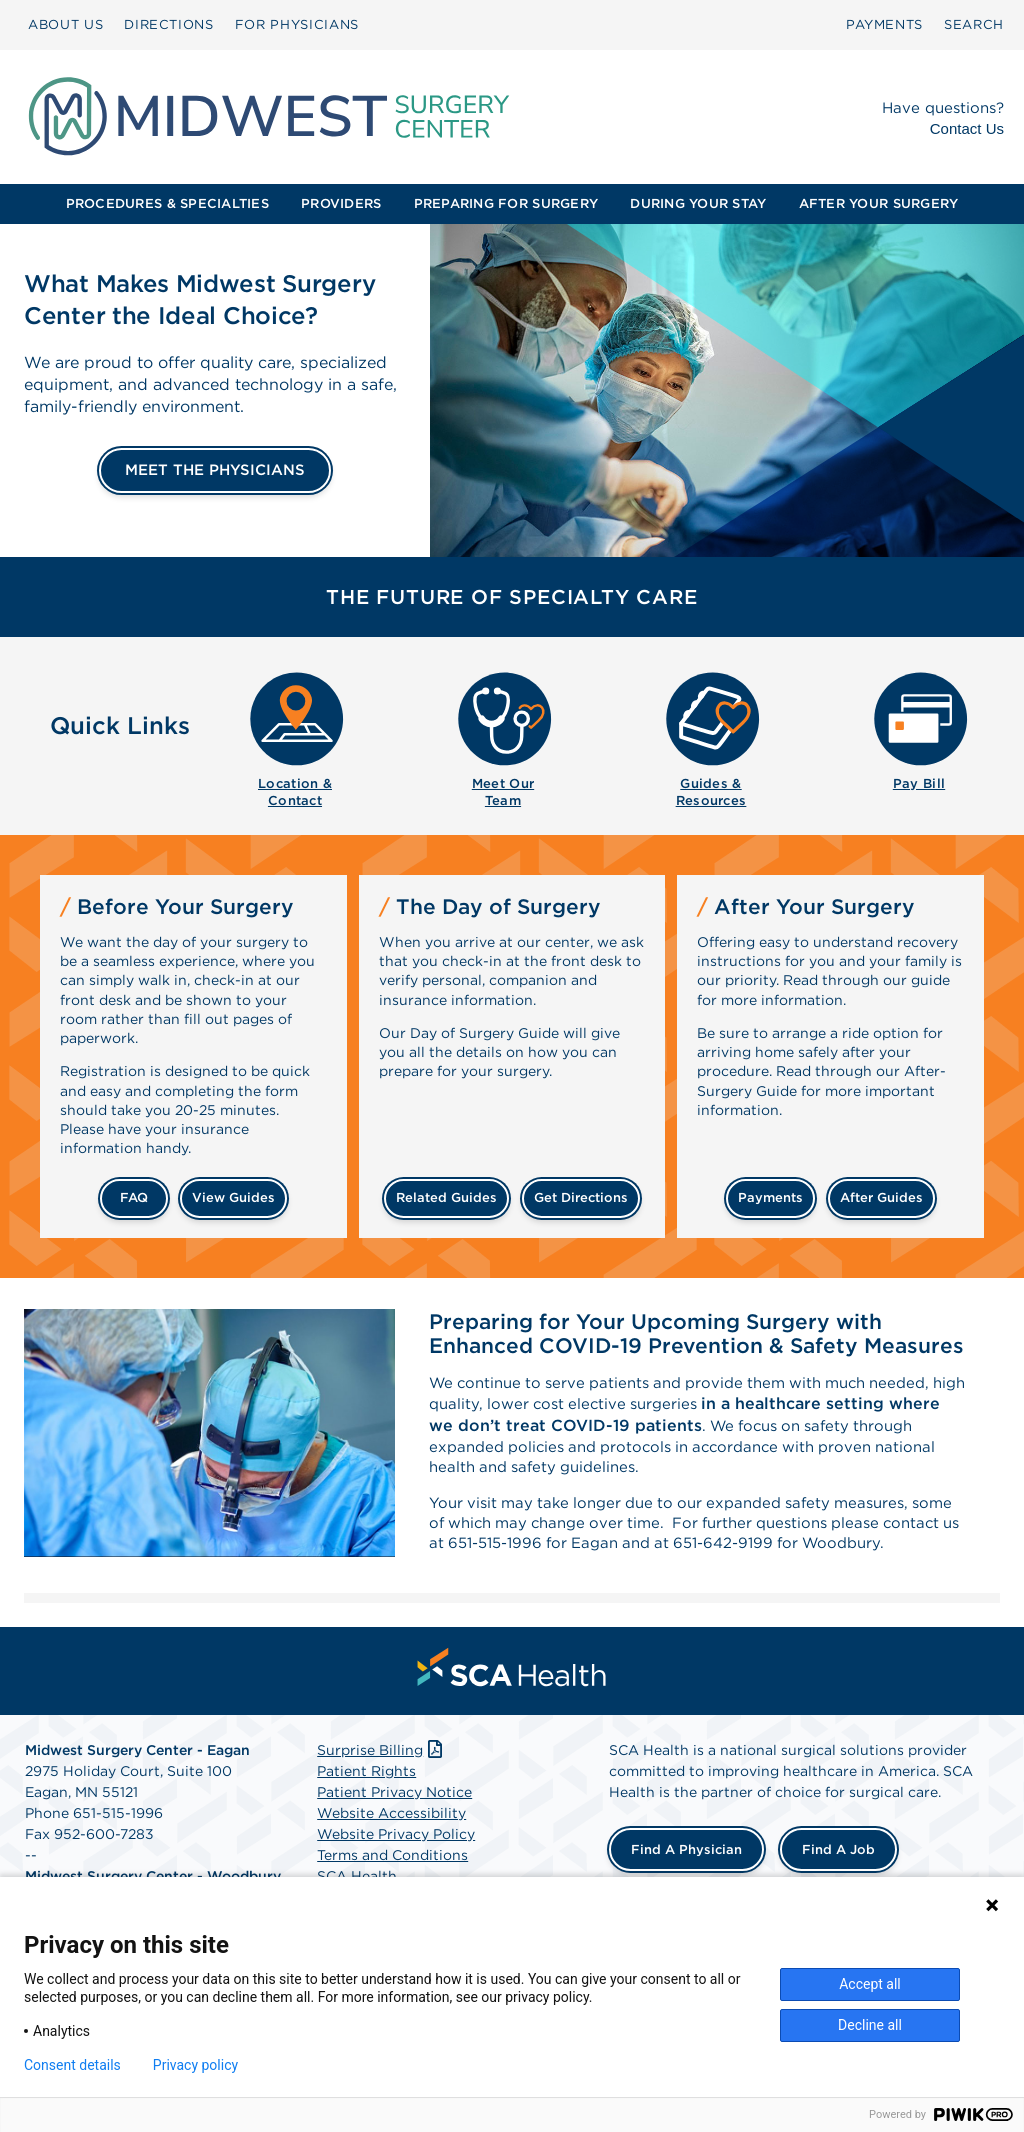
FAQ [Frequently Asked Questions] (134, 1197)
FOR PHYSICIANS (297, 24)
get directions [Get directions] (581, 1197)
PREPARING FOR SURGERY (506, 203)
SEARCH (974, 24)
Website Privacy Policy (396, 1869)
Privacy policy (195, 2065)
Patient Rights (366, 1806)
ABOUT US (65, 24)
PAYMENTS (884, 24)
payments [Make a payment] (770, 1197)
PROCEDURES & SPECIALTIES (167, 203)
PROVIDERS (341, 203)
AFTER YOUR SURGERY (879, 203)
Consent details (72, 2065)
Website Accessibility (391, 1848)
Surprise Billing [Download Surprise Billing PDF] (381, 1785)
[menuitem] (65, 25)
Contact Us (967, 128)
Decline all (870, 2025)
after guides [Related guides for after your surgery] (881, 1197)
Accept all (870, 1984)
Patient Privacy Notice (394, 1827)
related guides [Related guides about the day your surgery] (446, 1197)
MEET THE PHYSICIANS (215, 470)
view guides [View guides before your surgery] (233, 1197)
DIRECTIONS (169, 24)
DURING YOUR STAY (698, 203)
